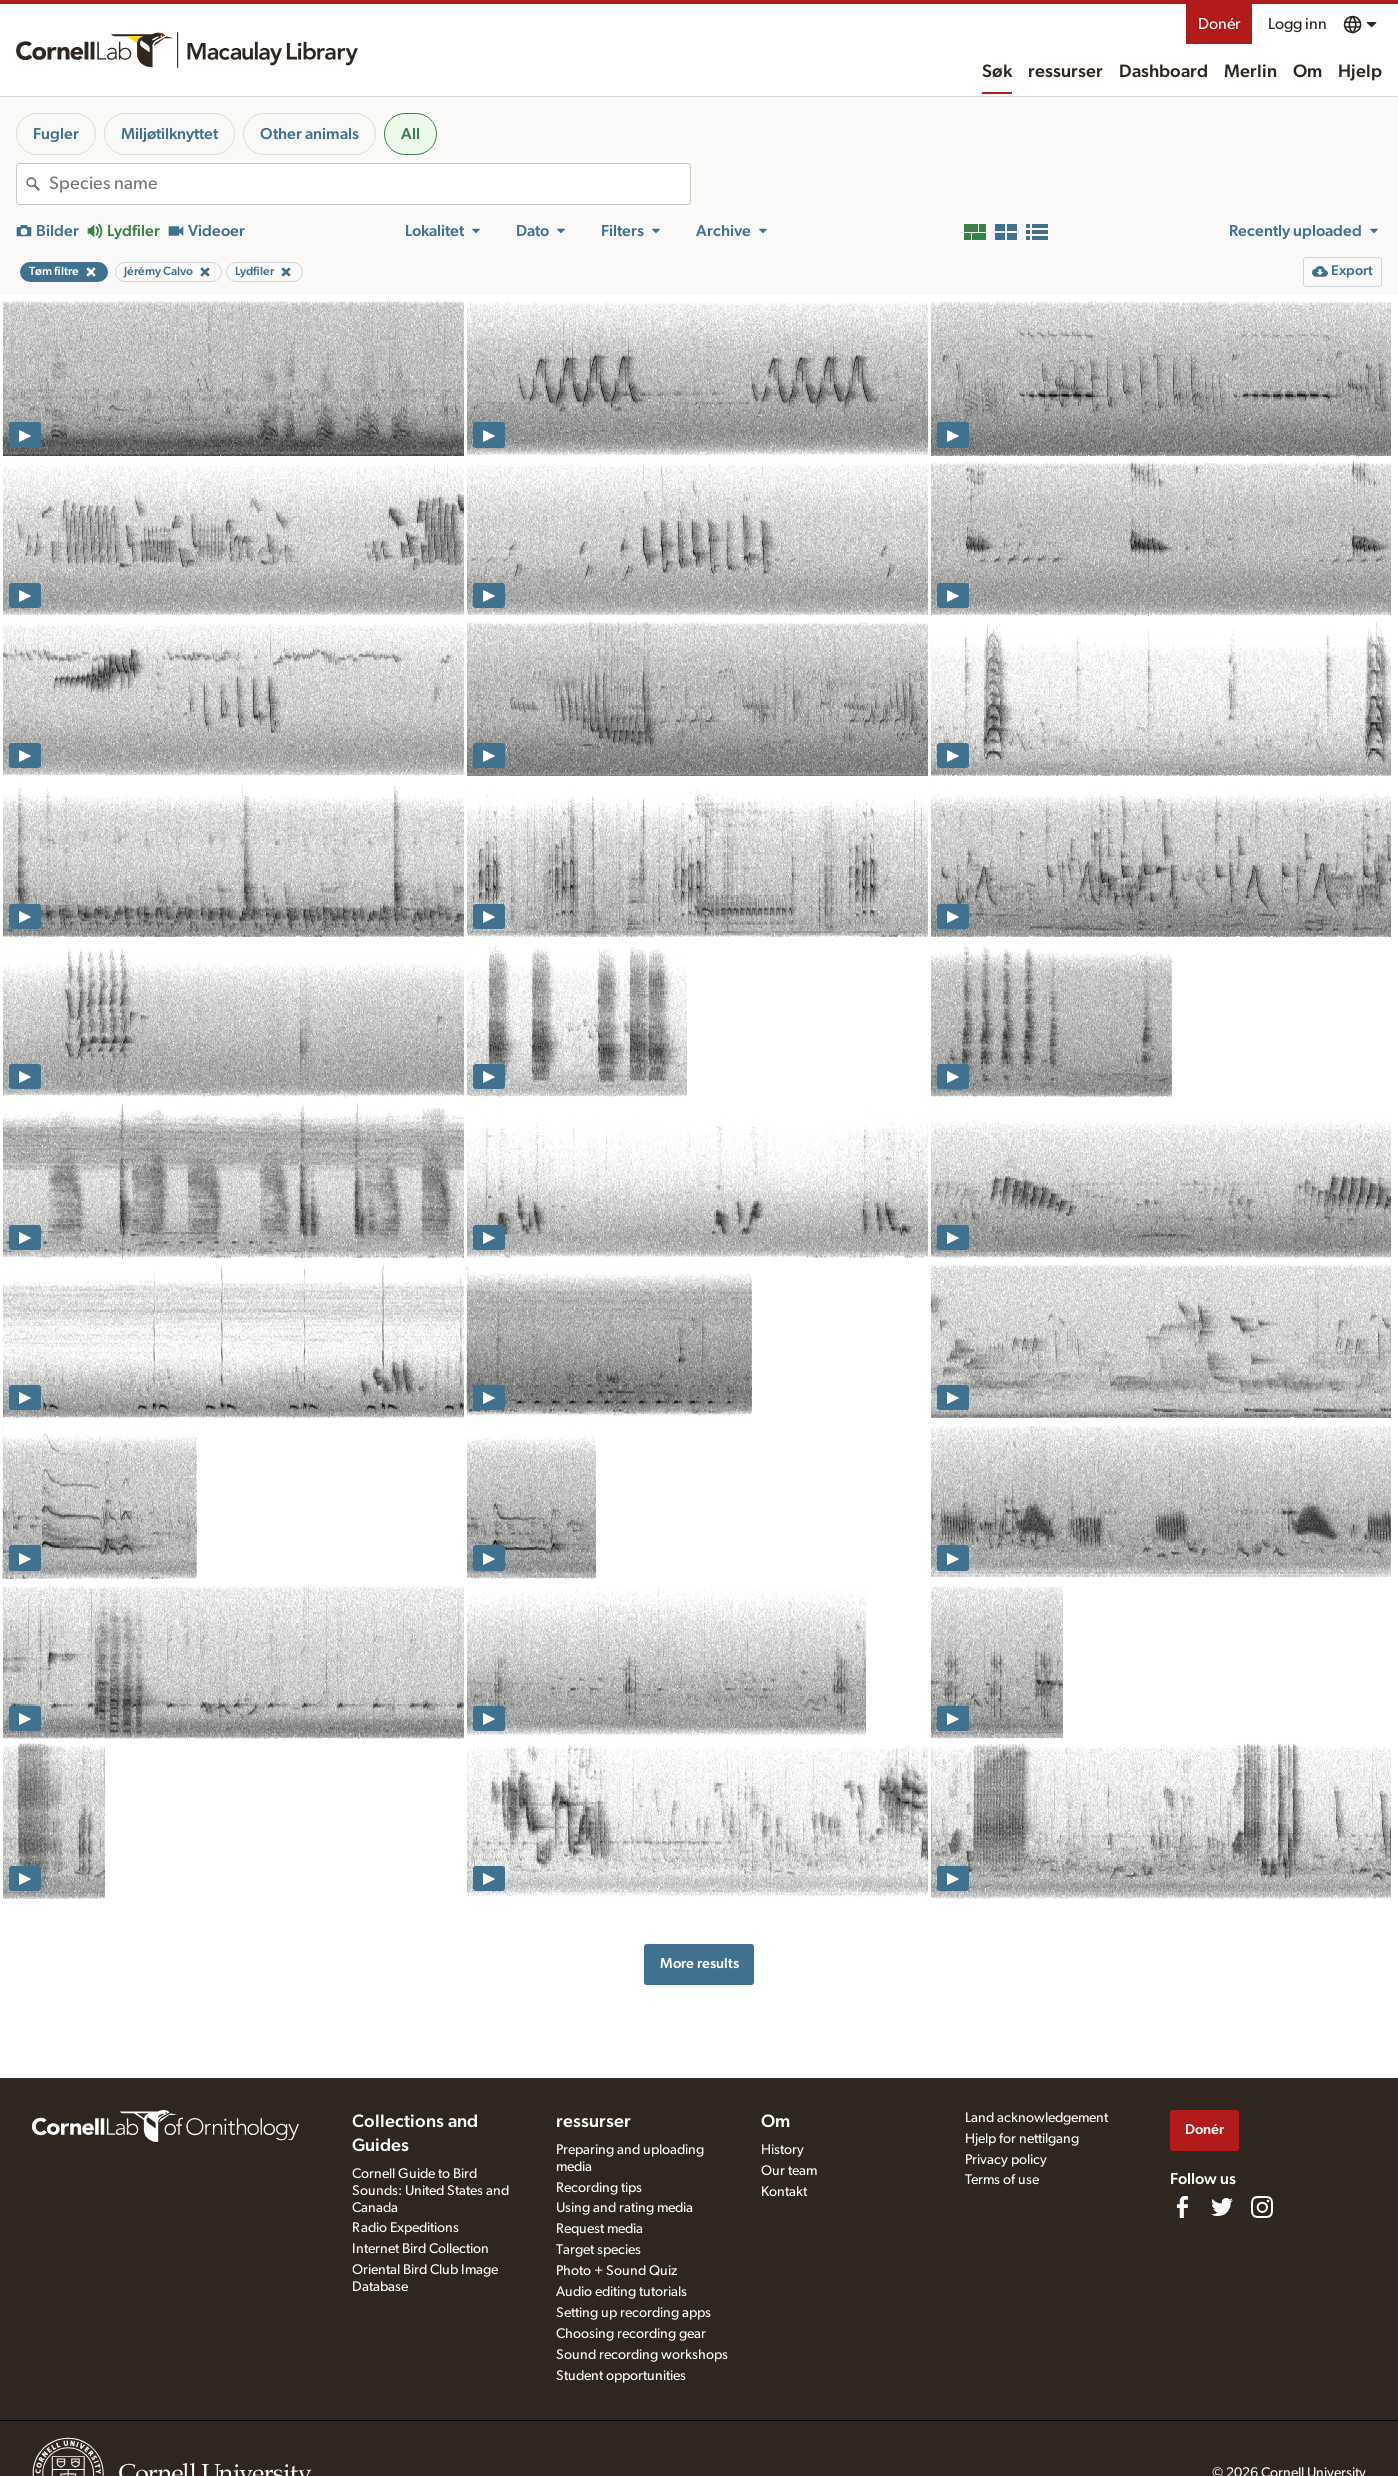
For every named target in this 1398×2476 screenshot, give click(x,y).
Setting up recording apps (633, 2313)
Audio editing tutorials (621, 2292)
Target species (598, 2250)
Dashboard (1163, 72)
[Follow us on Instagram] (1262, 2207)
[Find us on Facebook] (1182, 2207)
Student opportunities (621, 2376)
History (782, 2150)
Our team (789, 2171)
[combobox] (369, 184)
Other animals (309, 134)
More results (699, 1963)
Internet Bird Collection (420, 2249)
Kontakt (784, 2192)
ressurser (1065, 72)
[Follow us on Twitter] (1222, 2207)
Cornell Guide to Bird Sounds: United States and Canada (430, 2191)
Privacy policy (1006, 2160)
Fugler (56, 134)
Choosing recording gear (631, 2334)
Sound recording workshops (642, 2355)
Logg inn (1297, 24)
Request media (599, 2229)
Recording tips (599, 2188)
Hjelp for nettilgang (1022, 2139)
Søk (997, 72)
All (410, 134)
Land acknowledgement (1036, 2118)
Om (1307, 72)
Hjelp (1360, 72)
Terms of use (1002, 2180)
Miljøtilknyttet (169, 134)
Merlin (1250, 72)
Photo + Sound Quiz (616, 2271)
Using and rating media (624, 2208)
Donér (1219, 24)
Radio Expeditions (405, 2228)
